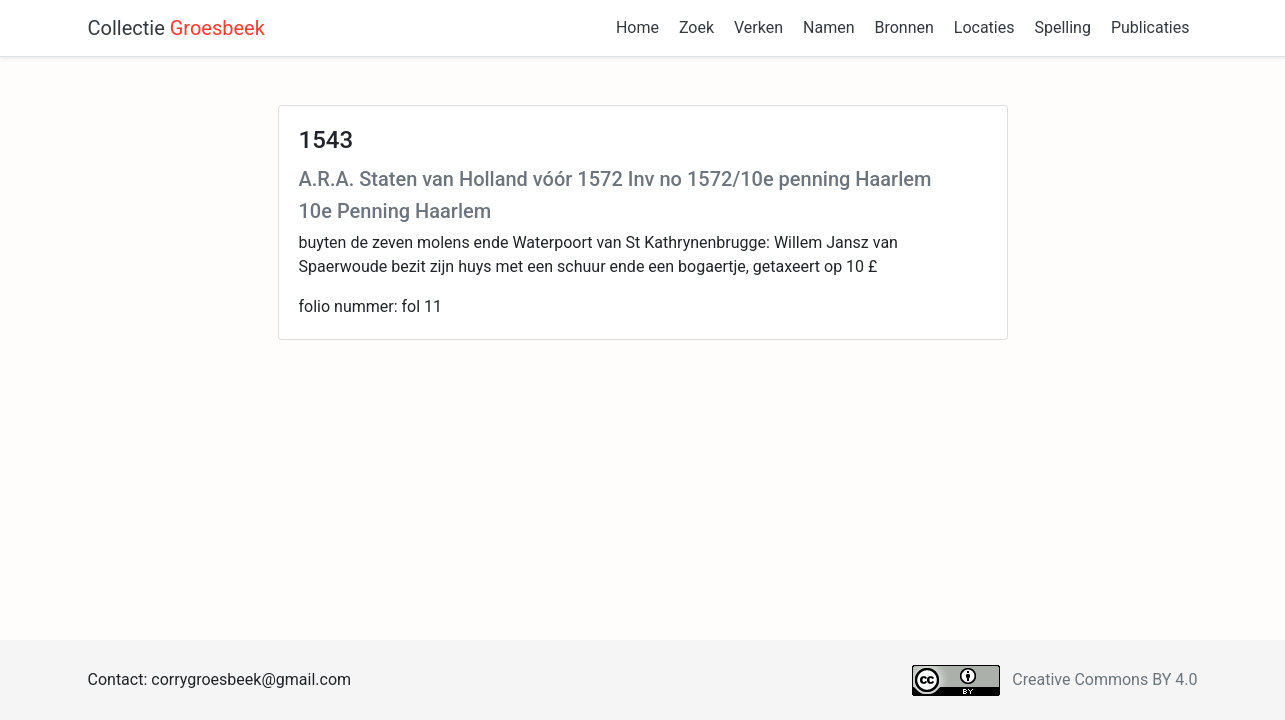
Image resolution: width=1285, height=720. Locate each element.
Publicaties (1150, 27)
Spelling (1062, 27)
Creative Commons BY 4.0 (1104, 679)
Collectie (176, 28)
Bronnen (903, 27)
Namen (828, 27)
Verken (758, 27)
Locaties (984, 27)
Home (637, 27)
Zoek (696, 27)
